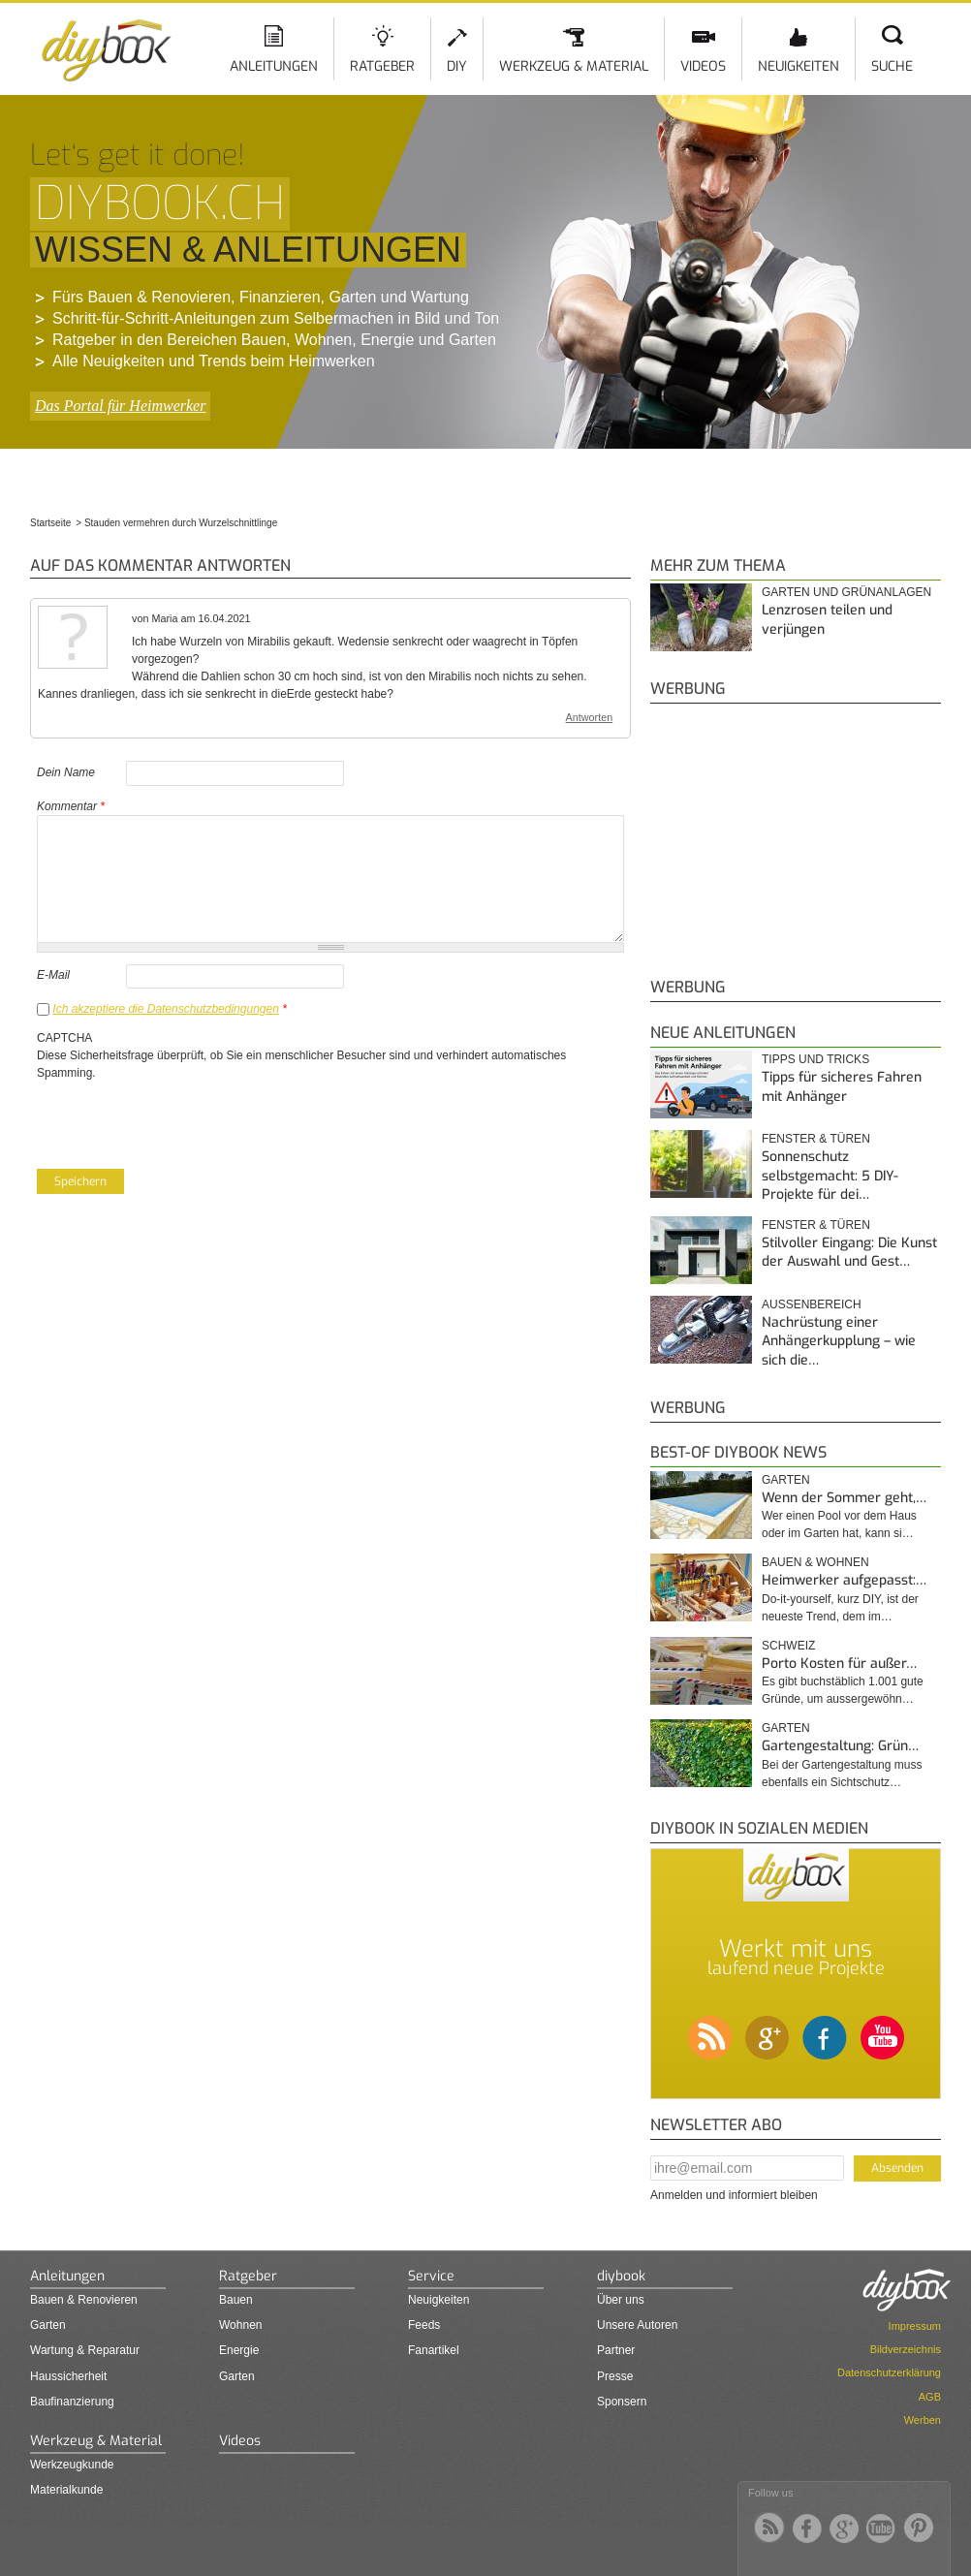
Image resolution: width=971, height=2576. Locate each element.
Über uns (620, 2300)
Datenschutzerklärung (889, 2372)
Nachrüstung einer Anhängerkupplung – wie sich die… (839, 1341)
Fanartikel (433, 2350)
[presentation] (184, 1119)
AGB (930, 2397)
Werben (922, 2420)
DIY (457, 66)
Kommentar (71, 806)
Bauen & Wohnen (815, 1562)
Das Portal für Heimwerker (120, 405)
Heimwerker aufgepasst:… (844, 1580)
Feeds (424, 2325)
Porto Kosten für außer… (839, 1663)
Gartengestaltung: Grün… (840, 1746)
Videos (703, 66)
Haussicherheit (68, 2376)
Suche (892, 66)
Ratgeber (382, 66)
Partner (616, 2350)
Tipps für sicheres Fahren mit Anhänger (842, 1087)
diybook (621, 2276)
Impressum (915, 2326)
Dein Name (66, 772)
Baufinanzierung (72, 2401)
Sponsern (621, 2401)
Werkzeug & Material (573, 66)
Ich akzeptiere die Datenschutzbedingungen (165, 1009)
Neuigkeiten (798, 66)
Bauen (236, 2300)
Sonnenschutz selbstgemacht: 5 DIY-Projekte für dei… (830, 1175)
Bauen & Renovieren (84, 2300)
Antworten (589, 717)
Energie (239, 2350)
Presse (615, 2376)
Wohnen (240, 2325)
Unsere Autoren (637, 2325)
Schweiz (788, 1645)
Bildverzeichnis (905, 2349)
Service (431, 2276)
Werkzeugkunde (72, 2464)
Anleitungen (274, 66)
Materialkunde (66, 2490)
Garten (786, 1480)
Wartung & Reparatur (85, 2350)
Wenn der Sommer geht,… (844, 1498)
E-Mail (53, 975)
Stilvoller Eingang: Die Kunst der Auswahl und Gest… (849, 1253)
